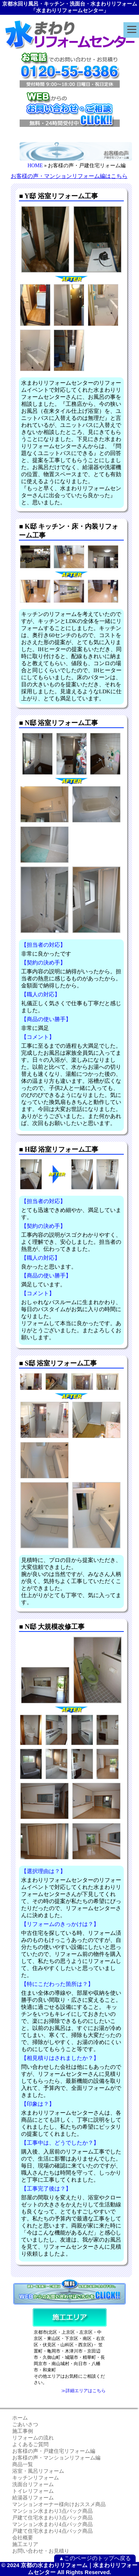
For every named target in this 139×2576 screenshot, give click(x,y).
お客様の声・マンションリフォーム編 (56, 2458)
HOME (35, 165)
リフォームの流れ (33, 2438)
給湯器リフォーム (33, 2498)
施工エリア (25, 2544)
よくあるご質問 (30, 2444)
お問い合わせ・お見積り (40, 2551)
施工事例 (22, 2431)
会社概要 (22, 2537)
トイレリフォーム (33, 2491)
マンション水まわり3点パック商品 (52, 2511)
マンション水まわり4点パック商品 (52, 2524)
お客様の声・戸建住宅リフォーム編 (53, 2451)
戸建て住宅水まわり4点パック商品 (52, 2531)
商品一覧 (22, 2464)
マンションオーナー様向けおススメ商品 (59, 2504)
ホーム (20, 2418)
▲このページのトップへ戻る (95, 2558)
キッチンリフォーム (35, 2478)
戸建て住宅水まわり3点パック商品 (52, 2518)
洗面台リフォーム (33, 2484)
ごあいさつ (25, 2424)
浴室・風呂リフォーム (38, 2471)
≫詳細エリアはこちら (83, 2390)
